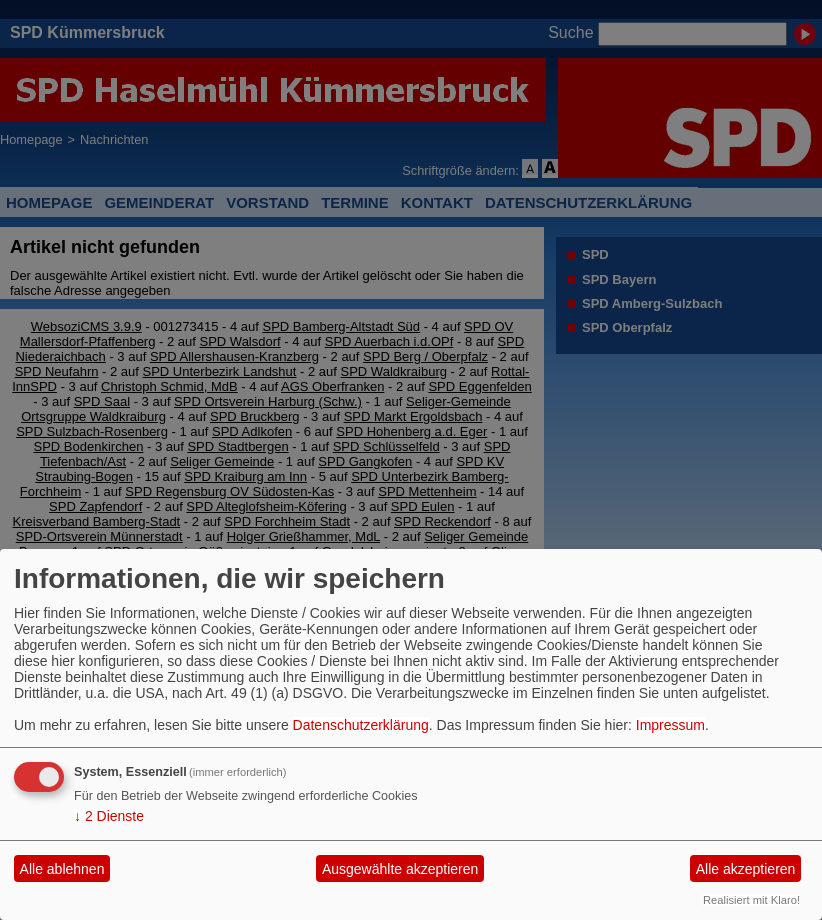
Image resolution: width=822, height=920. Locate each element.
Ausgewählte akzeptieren (400, 869)
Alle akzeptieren (746, 869)
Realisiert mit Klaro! (751, 900)
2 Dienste (109, 816)
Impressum (670, 725)
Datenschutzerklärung (361, 725)
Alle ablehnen (62, 869)
